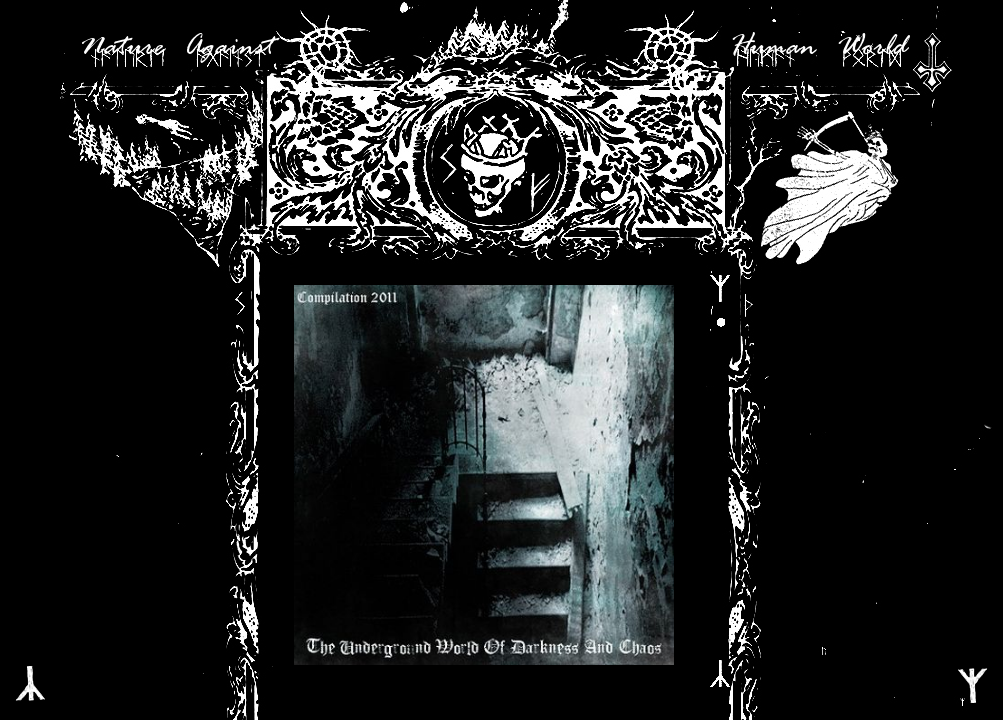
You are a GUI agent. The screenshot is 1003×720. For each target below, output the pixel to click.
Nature (122, 48)
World (872, 48)
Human (773, 48)
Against (229, 48)
